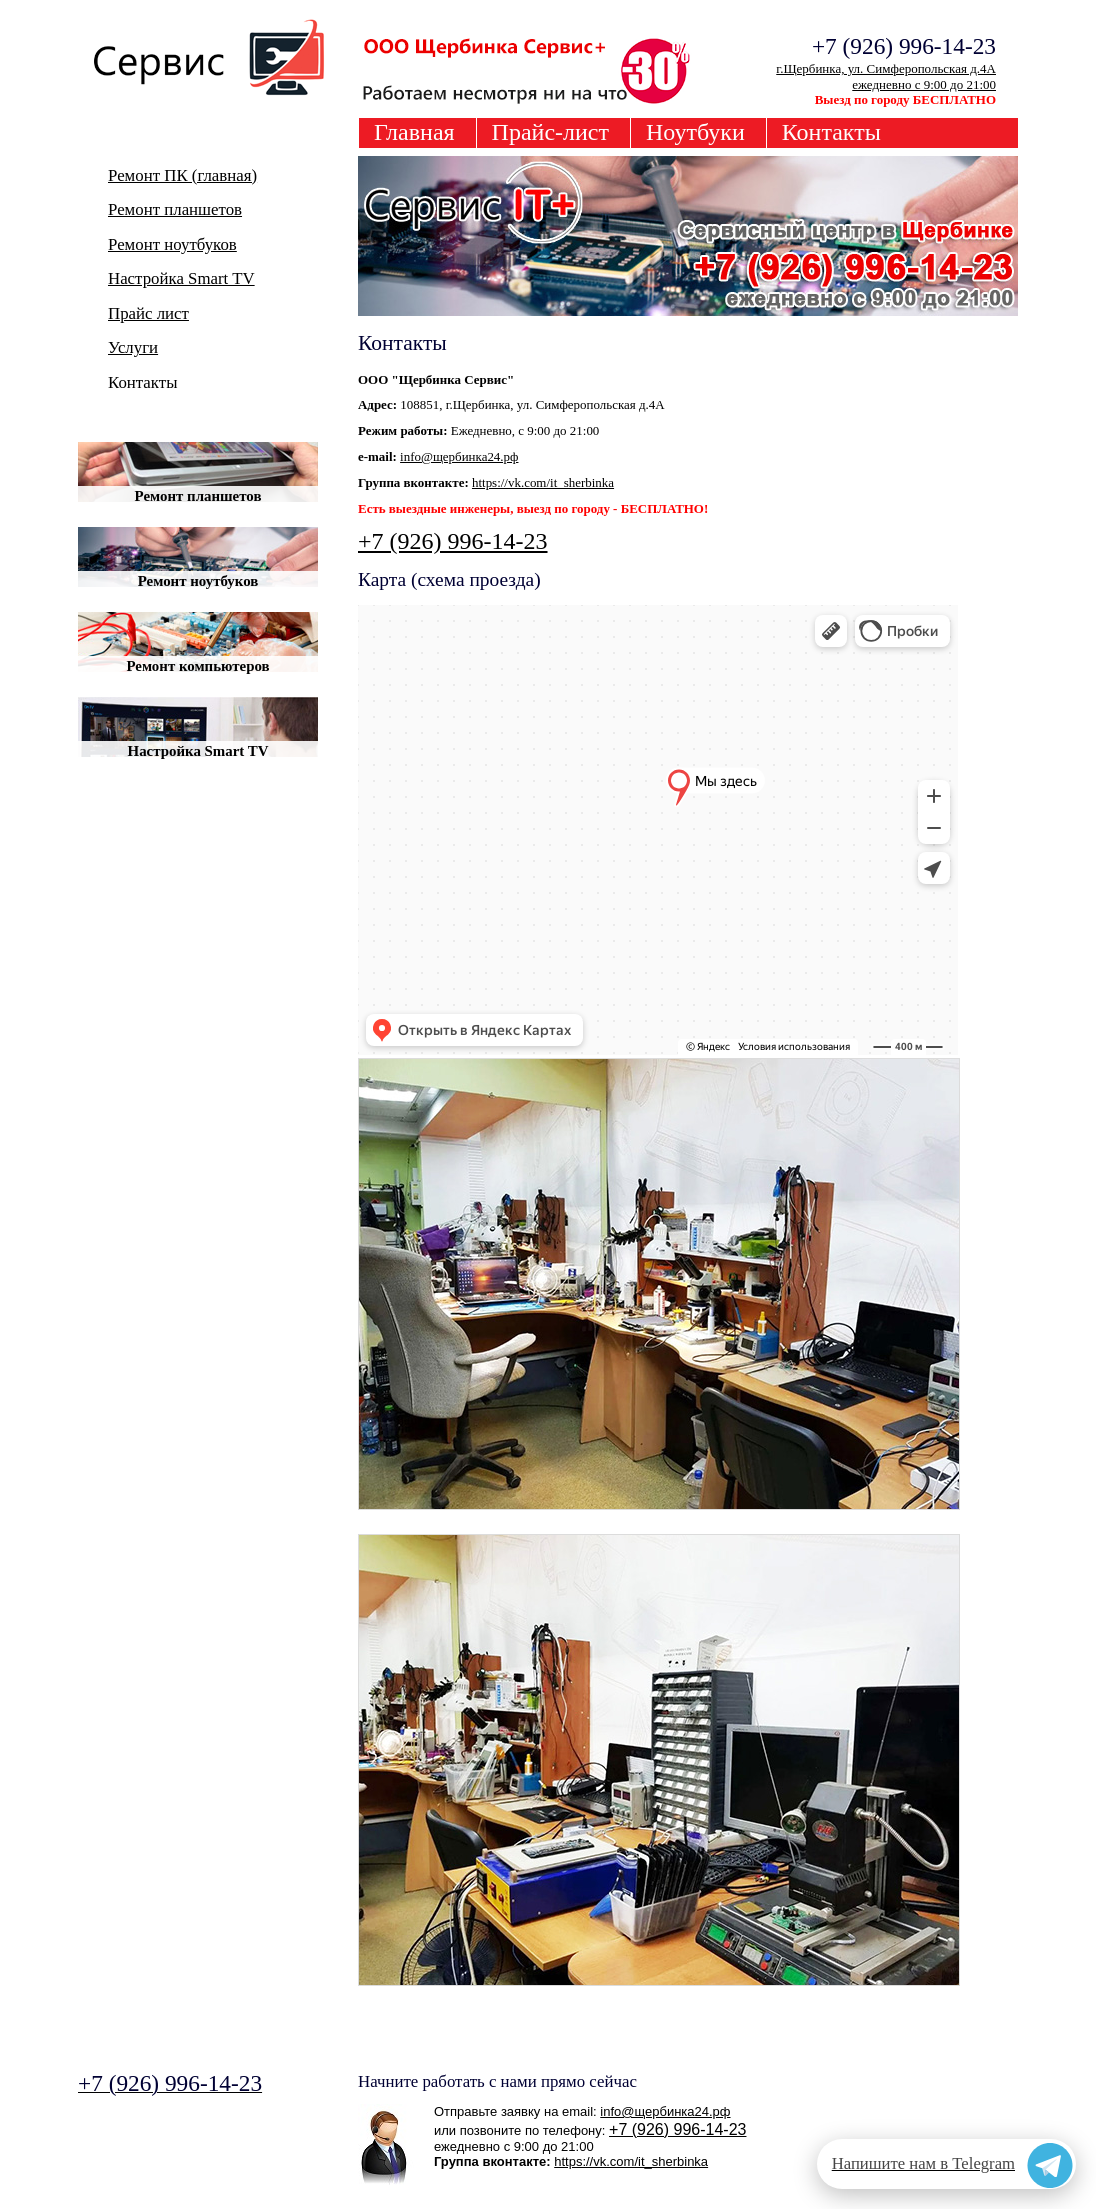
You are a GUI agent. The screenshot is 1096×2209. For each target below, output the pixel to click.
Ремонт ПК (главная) (182, 175)
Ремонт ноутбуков (172, 244)
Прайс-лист (550, 132)
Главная (414, 132)
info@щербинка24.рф (459, 456)
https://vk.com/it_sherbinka (543, 482)
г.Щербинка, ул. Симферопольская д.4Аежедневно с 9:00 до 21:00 (886, 76)
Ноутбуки (695, 132)
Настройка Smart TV (181, 278)
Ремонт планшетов (175, 209)
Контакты (831, 132)
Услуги (133, 347)
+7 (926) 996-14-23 (453, 541)
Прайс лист (148, 313)
